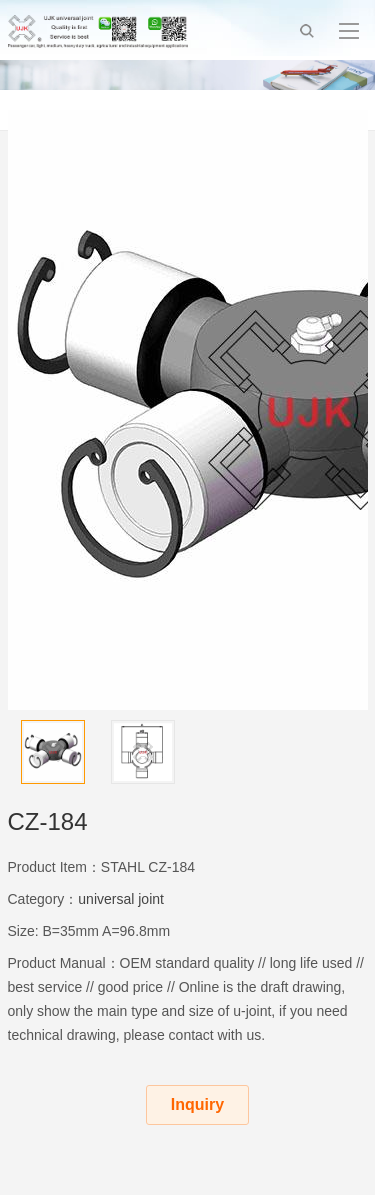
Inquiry (197, 1104)
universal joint (121, 899)
